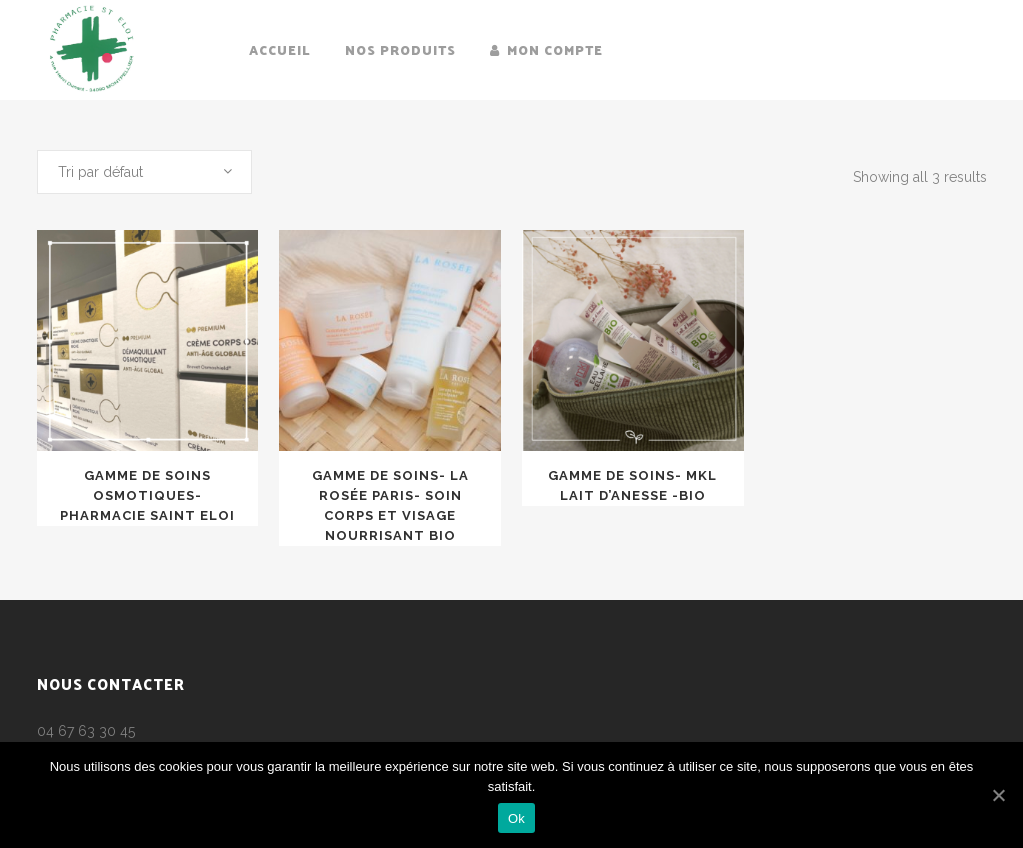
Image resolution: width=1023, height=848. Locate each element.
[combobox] (144, 172)
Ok (516, 818)
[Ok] (998, 795)
